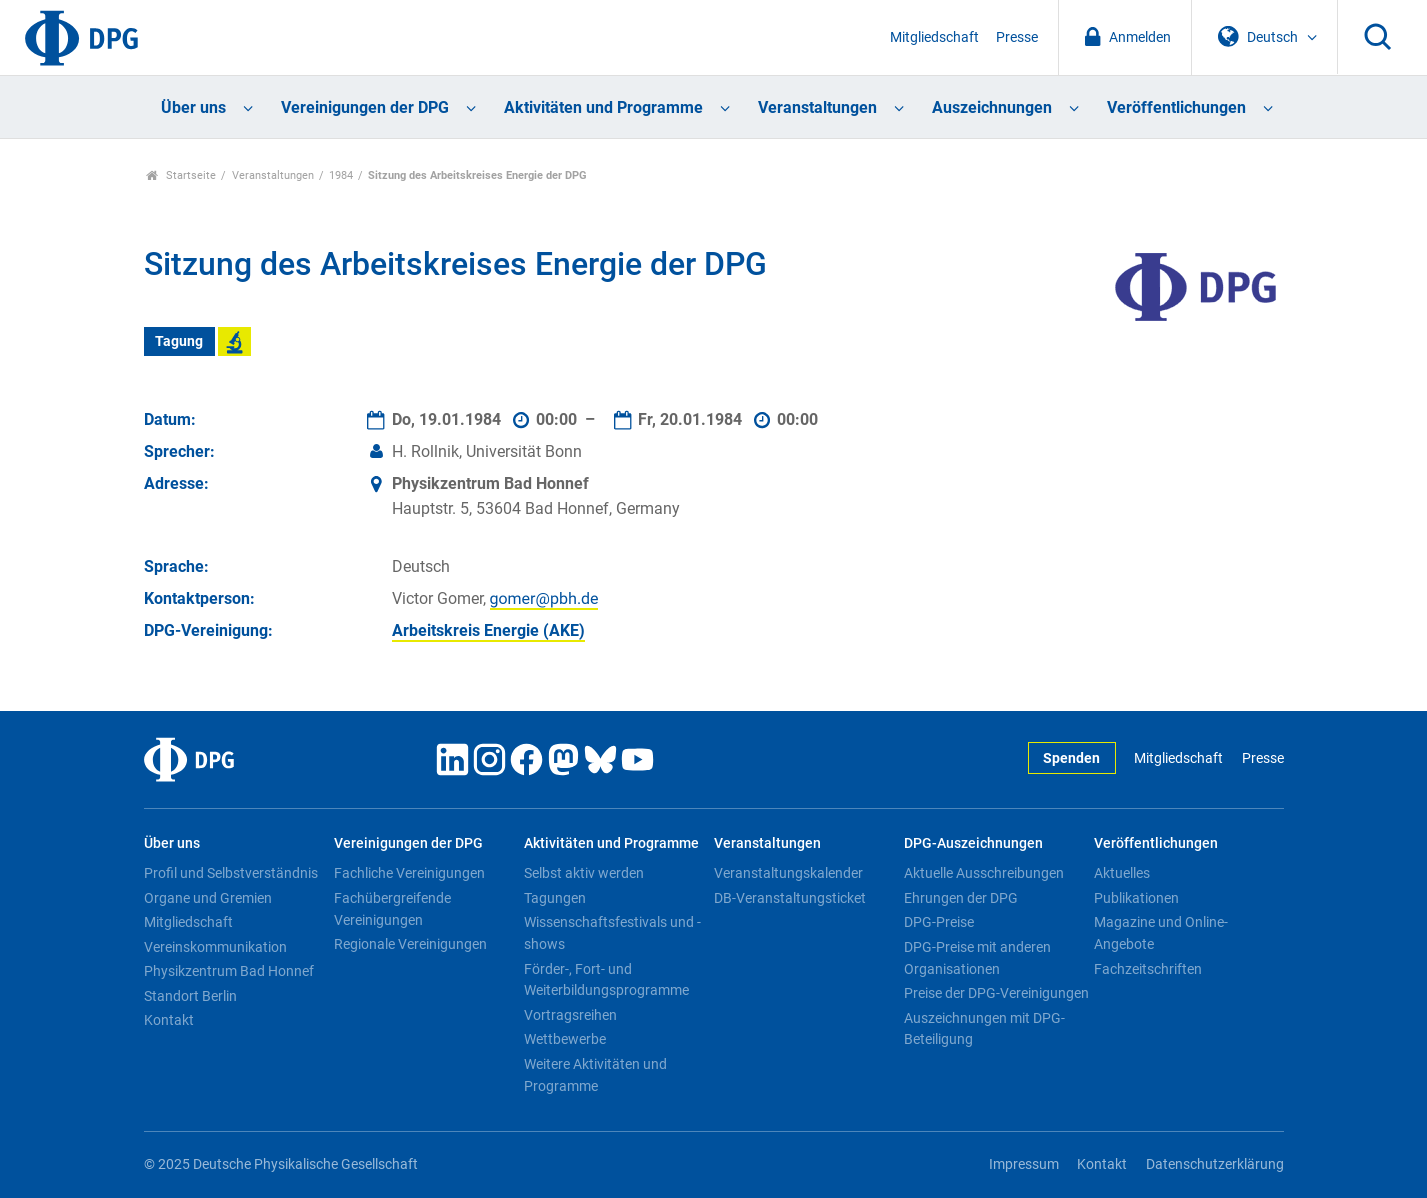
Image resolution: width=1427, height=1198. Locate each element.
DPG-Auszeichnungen (973, 843)
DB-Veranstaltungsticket (790, 898)
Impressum (1024, 1164)
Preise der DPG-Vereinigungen (996, 993)
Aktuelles (1122, 873)
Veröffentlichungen (1176, 107)
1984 (341, 175)
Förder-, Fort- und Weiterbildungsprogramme (606, 980)
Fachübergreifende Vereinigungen (392, 909)
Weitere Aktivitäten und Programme (595, 1075)
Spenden (1071, 758)
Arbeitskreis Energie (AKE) (488, 630)
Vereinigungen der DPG (365, 107)
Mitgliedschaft (934, 37)
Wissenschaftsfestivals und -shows (612, 933)
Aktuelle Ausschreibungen (984, 873)
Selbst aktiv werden (584, 873)
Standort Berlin (190, 996)
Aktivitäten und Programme (603, 107)
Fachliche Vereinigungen (409, 873)
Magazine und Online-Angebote (1161, 933)
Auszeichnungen (992, 107)
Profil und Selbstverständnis (231, 873)
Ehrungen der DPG (961, 898)
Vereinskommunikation (215, 947)
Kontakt (169, 1020)
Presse (1017, 37)
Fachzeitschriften (1148, 969)
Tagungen (555, 898)
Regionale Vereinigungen (410, 944)
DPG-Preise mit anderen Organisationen (977, 958)
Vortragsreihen (570, 1015)
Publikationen (1136, 898)
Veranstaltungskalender (788, 873)
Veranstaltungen (817, 107)
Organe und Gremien (208, 898)
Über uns (193, 107)
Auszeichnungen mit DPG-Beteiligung (984, 1029)
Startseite (181, 175)
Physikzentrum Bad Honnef (229, 971)
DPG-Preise (939, 922)
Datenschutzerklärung (1215, 1164)
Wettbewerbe (565, 1039)
